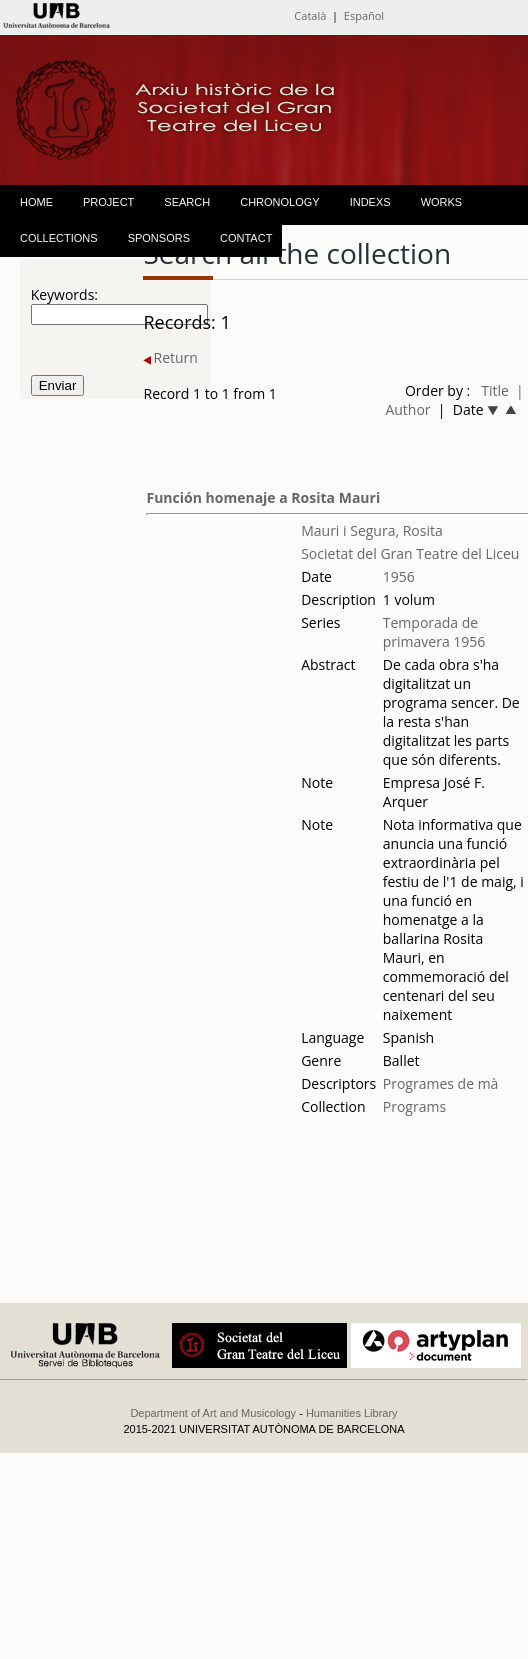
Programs (414, 1106)
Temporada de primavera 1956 (434, 632)
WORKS (442, 202)
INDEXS (370, 202)
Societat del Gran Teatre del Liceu (410, 553)
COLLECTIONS (59, 238)
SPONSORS (159, 238)
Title (495, 390)
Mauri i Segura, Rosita (372, 530)
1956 (399, 576)
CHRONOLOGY (279, 202)
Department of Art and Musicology (213, 1413)
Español (364, 15)
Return (170, 357)
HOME (36, 202)
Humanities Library (352, 1413)
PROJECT (108, 202)
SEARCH (187, 202)
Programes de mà (441, 1083)
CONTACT (246, 238)
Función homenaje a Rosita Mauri (263, 497)
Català (310, 15)
